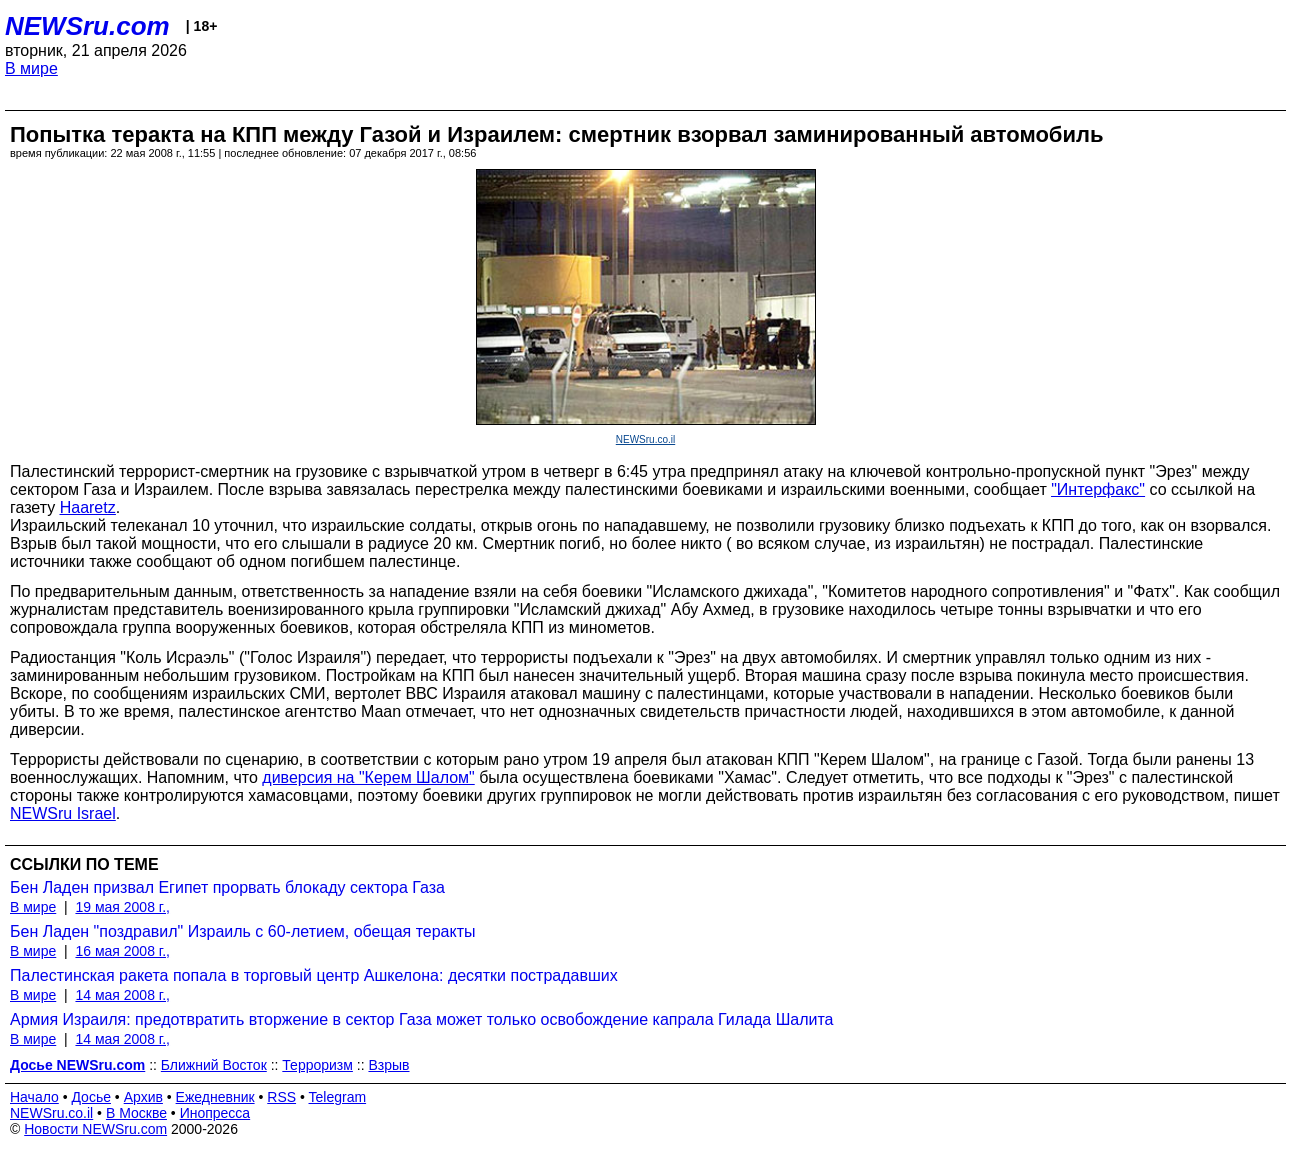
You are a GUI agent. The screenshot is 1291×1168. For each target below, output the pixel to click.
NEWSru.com (87, 26)
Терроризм (317, 1065)
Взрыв (388, 1065)
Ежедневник (215, 1097)
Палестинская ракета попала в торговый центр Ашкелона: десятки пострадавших (314, 975)
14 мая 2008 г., (122, 995)
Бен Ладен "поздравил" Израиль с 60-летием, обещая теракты (243, 931)
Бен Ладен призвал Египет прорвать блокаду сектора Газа (227, 887)
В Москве (136, 1113)
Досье (91, 1097)
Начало (34, 1097)
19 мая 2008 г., (122, 907)
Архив (143, 1097)
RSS (281, 1097)
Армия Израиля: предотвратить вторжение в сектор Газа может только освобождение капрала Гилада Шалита (422, 1019)
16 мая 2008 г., (122, 951)
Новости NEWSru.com (95, 1129)
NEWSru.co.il (645, 439)
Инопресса (215, 1113)
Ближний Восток (214, 1065)
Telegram (338, 1097)
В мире (31, 68)
